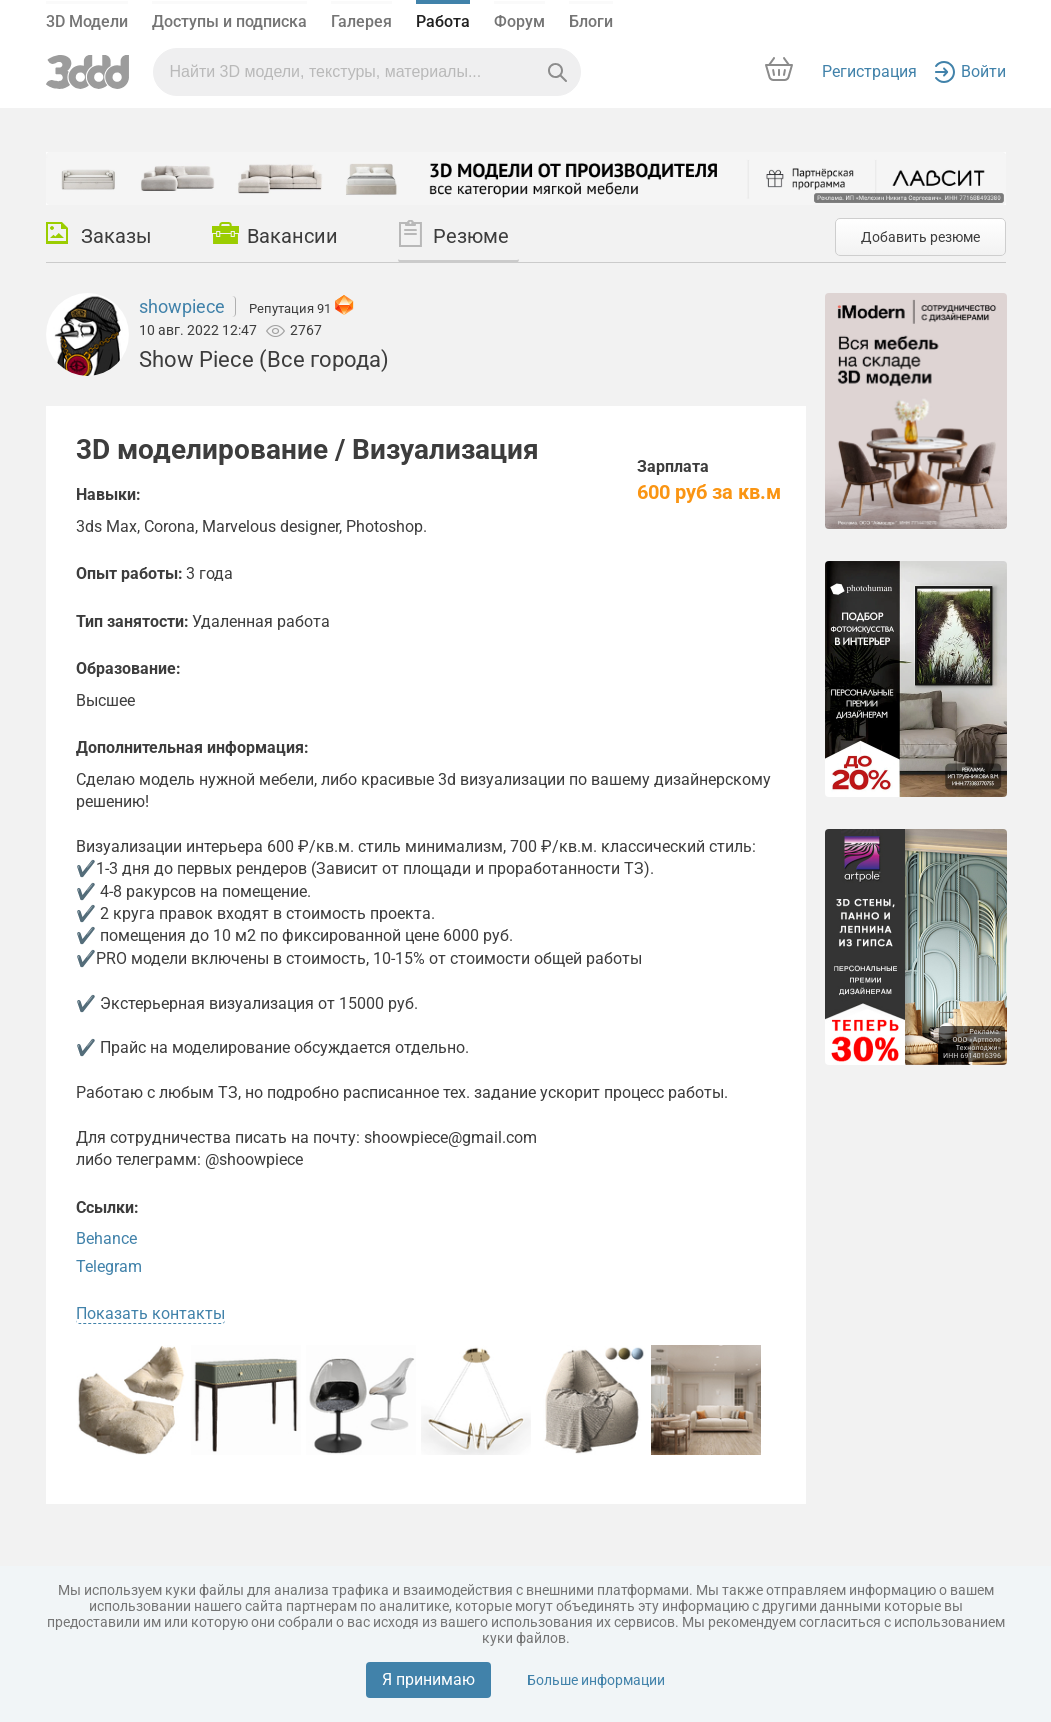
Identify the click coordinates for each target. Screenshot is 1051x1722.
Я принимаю (428, 1679)
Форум (519, 21)
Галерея (361, 21)
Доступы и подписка (229, 21)
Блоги (591, 21)
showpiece (182, 306)
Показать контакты (150, 1313)
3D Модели (87, 21)
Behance (106, 1238)
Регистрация (869, 71)
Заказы (99, 235)
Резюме (453, 234)
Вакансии (275, 235)
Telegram (109, 1266)
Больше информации (596, 1680)
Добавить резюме (920, 237)
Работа (443, 21)
